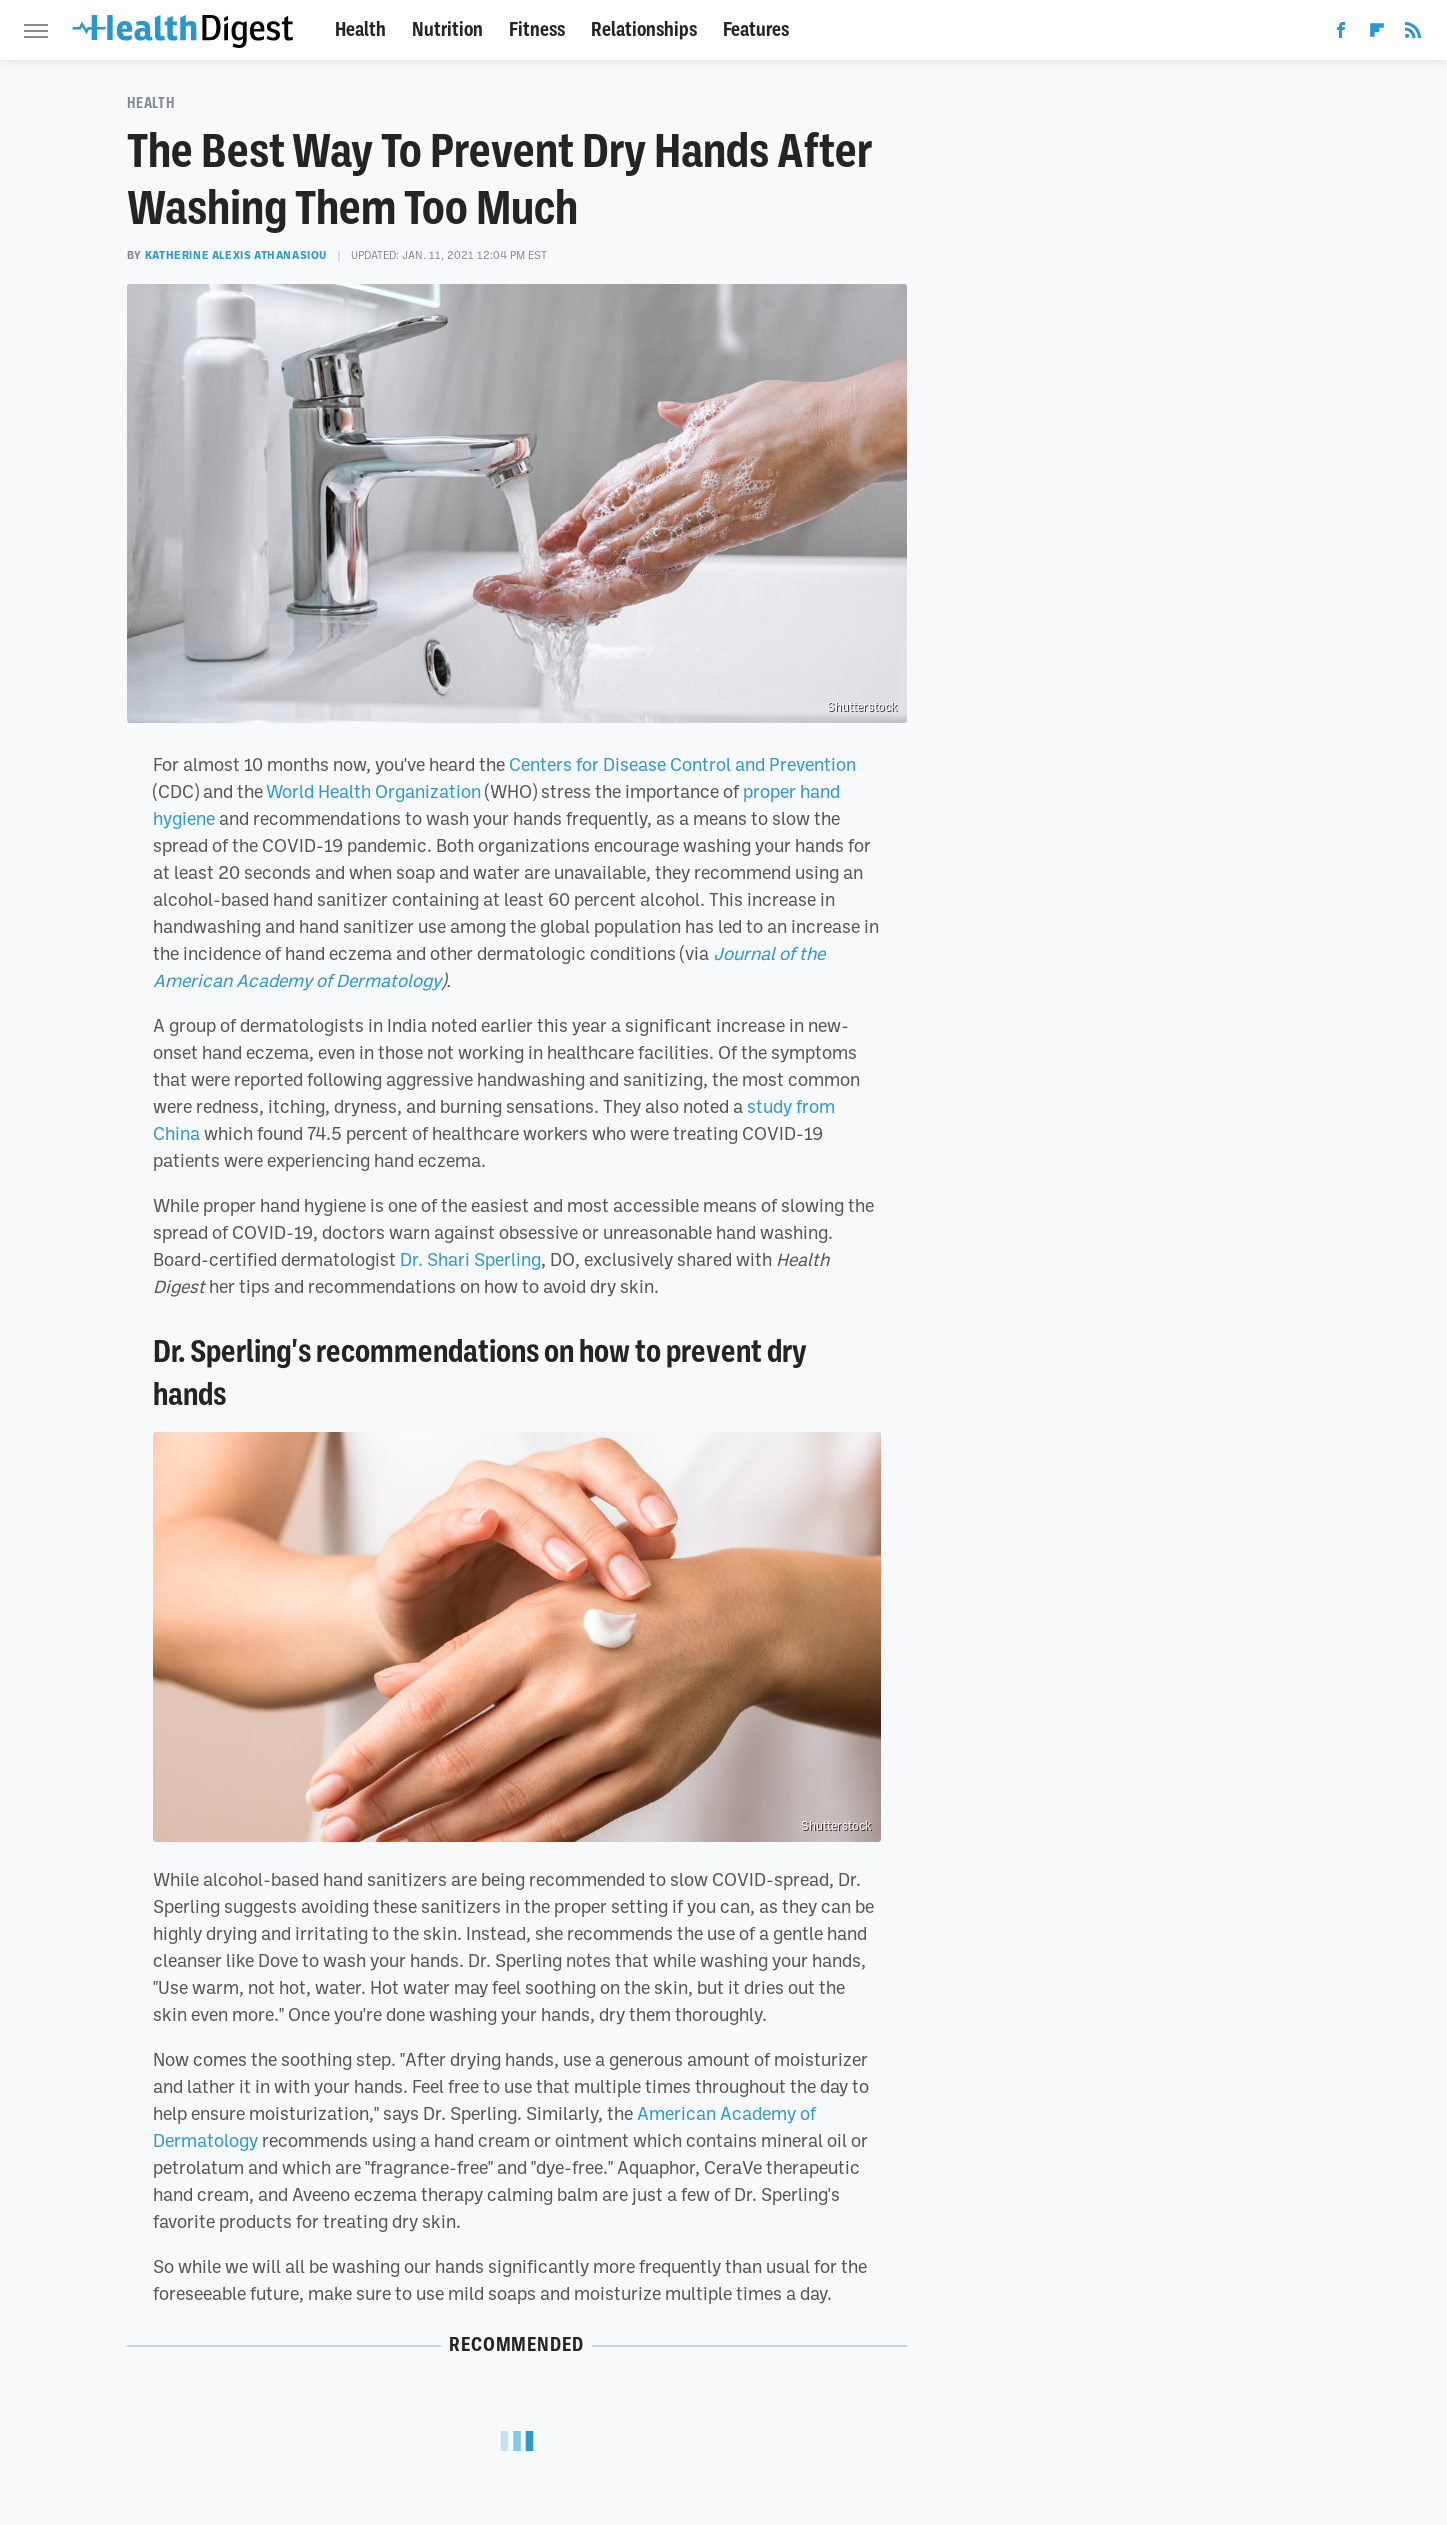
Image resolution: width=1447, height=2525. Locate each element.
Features (756, 29)
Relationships (644, 29)
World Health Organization (373, 791)
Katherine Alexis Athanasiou (236, 255)
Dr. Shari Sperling (470, 1259)
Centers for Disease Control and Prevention (682, 764)
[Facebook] (1341, 34)
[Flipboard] (1377, 34)
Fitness (537, 29)
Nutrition (447, 29)
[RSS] (1413, 34)
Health (360, 29)
